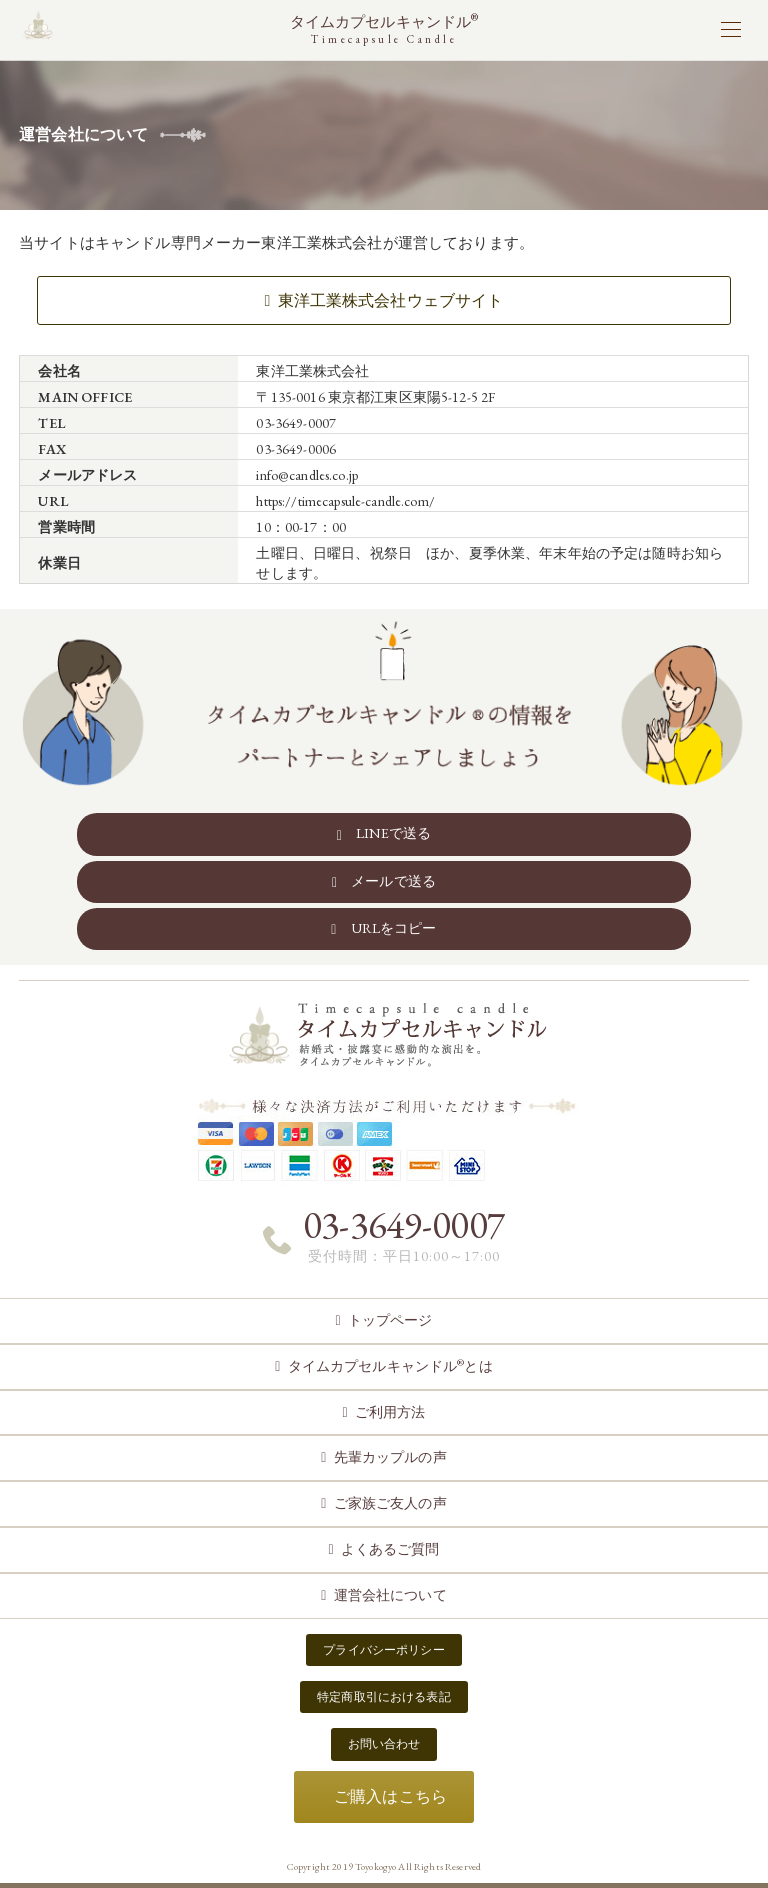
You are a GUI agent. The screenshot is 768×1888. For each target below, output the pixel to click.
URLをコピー (394, 928)
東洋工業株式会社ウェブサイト (391, 300)
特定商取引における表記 (384, 1697)
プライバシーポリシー (383, 1650)
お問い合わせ (384, 1744)
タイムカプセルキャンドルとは (390, 1365)
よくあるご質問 (390, 1549)
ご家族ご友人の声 (390, 1503)
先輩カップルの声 (390, 1457)
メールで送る (393, 881)
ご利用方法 (390, 1412)
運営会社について (390, 1595)
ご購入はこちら (390, 1796)
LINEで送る (393, 833)
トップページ (390, 1320)
